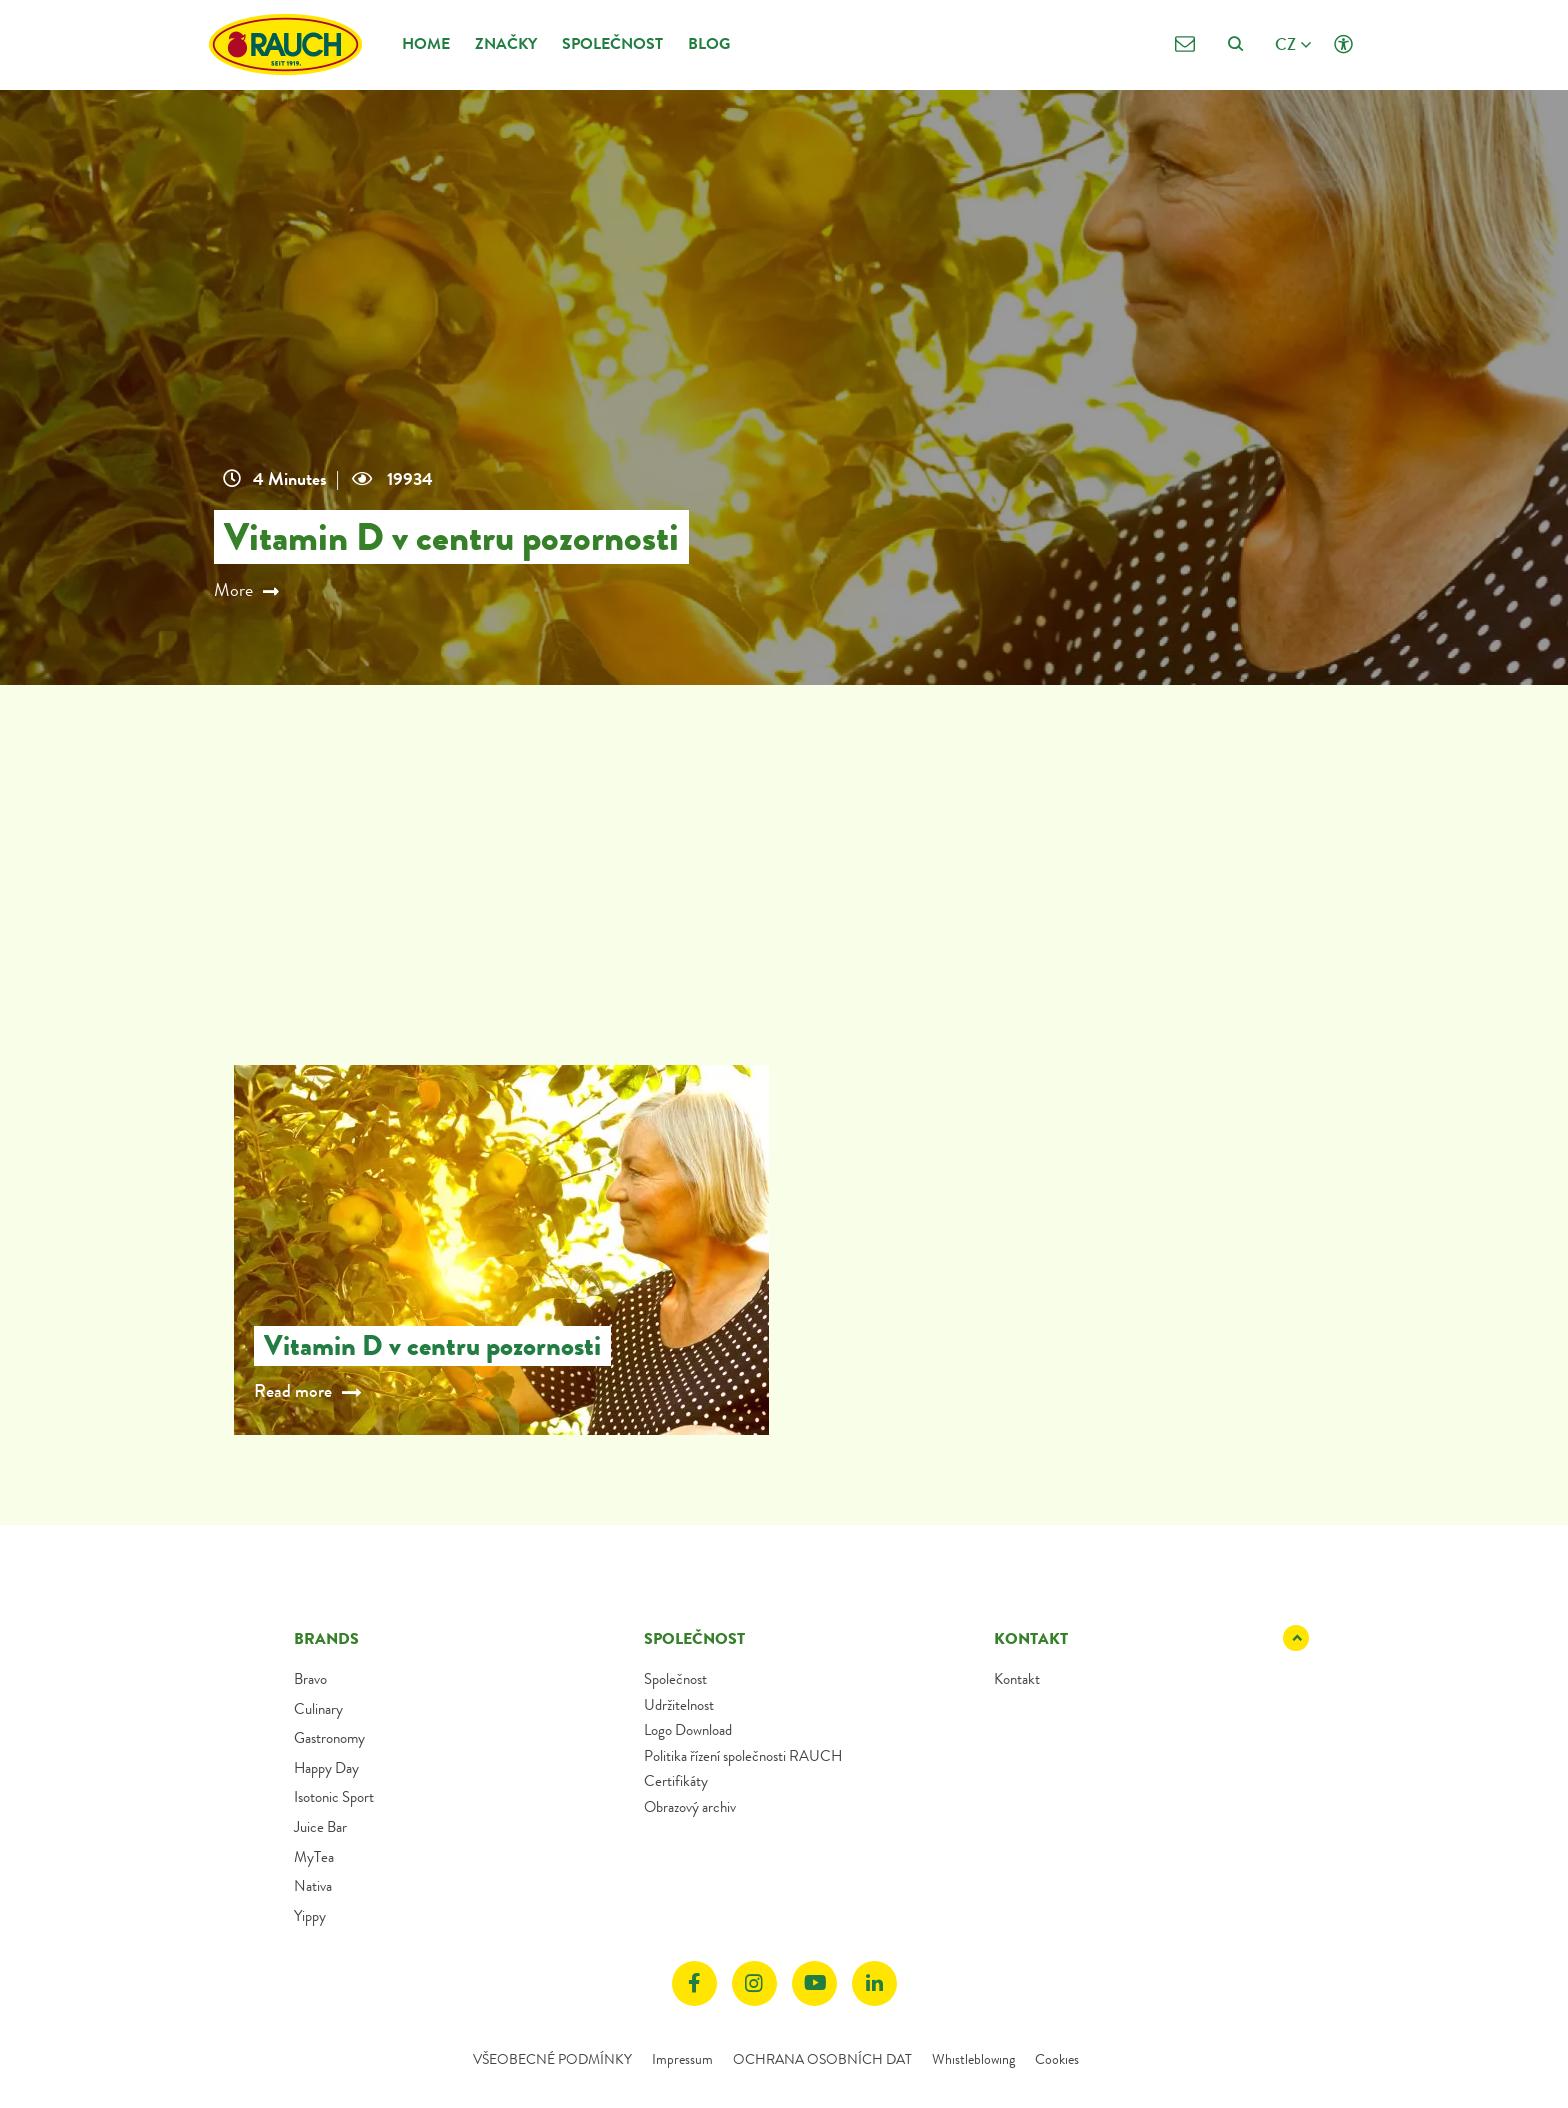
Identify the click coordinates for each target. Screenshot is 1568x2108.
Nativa (313, 1886)
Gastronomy (329, 1738)
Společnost (612, 43)
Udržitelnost (679, 1705)
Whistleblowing (973, 2059)
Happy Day (326, 1768)
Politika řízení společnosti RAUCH (743, 1756)
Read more (293, 1391)
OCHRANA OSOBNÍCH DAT (822, 2059)
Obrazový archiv (690, 1807)
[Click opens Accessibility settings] (1343, 44)
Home (426, 43)
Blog (709, 43)
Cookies (1057, 2059)
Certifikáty (676, 1781)
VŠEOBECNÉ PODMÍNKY (552, 2059)
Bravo (310, 1679)
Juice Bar (320, 1827)
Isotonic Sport (334, 1797)
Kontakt (1017, 1679)
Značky (506, 43)
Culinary (318, 1709)
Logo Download (688, 1730)
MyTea (314, 1857)
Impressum (682, 2059)
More (248, 591)
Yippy (310, 1916)
